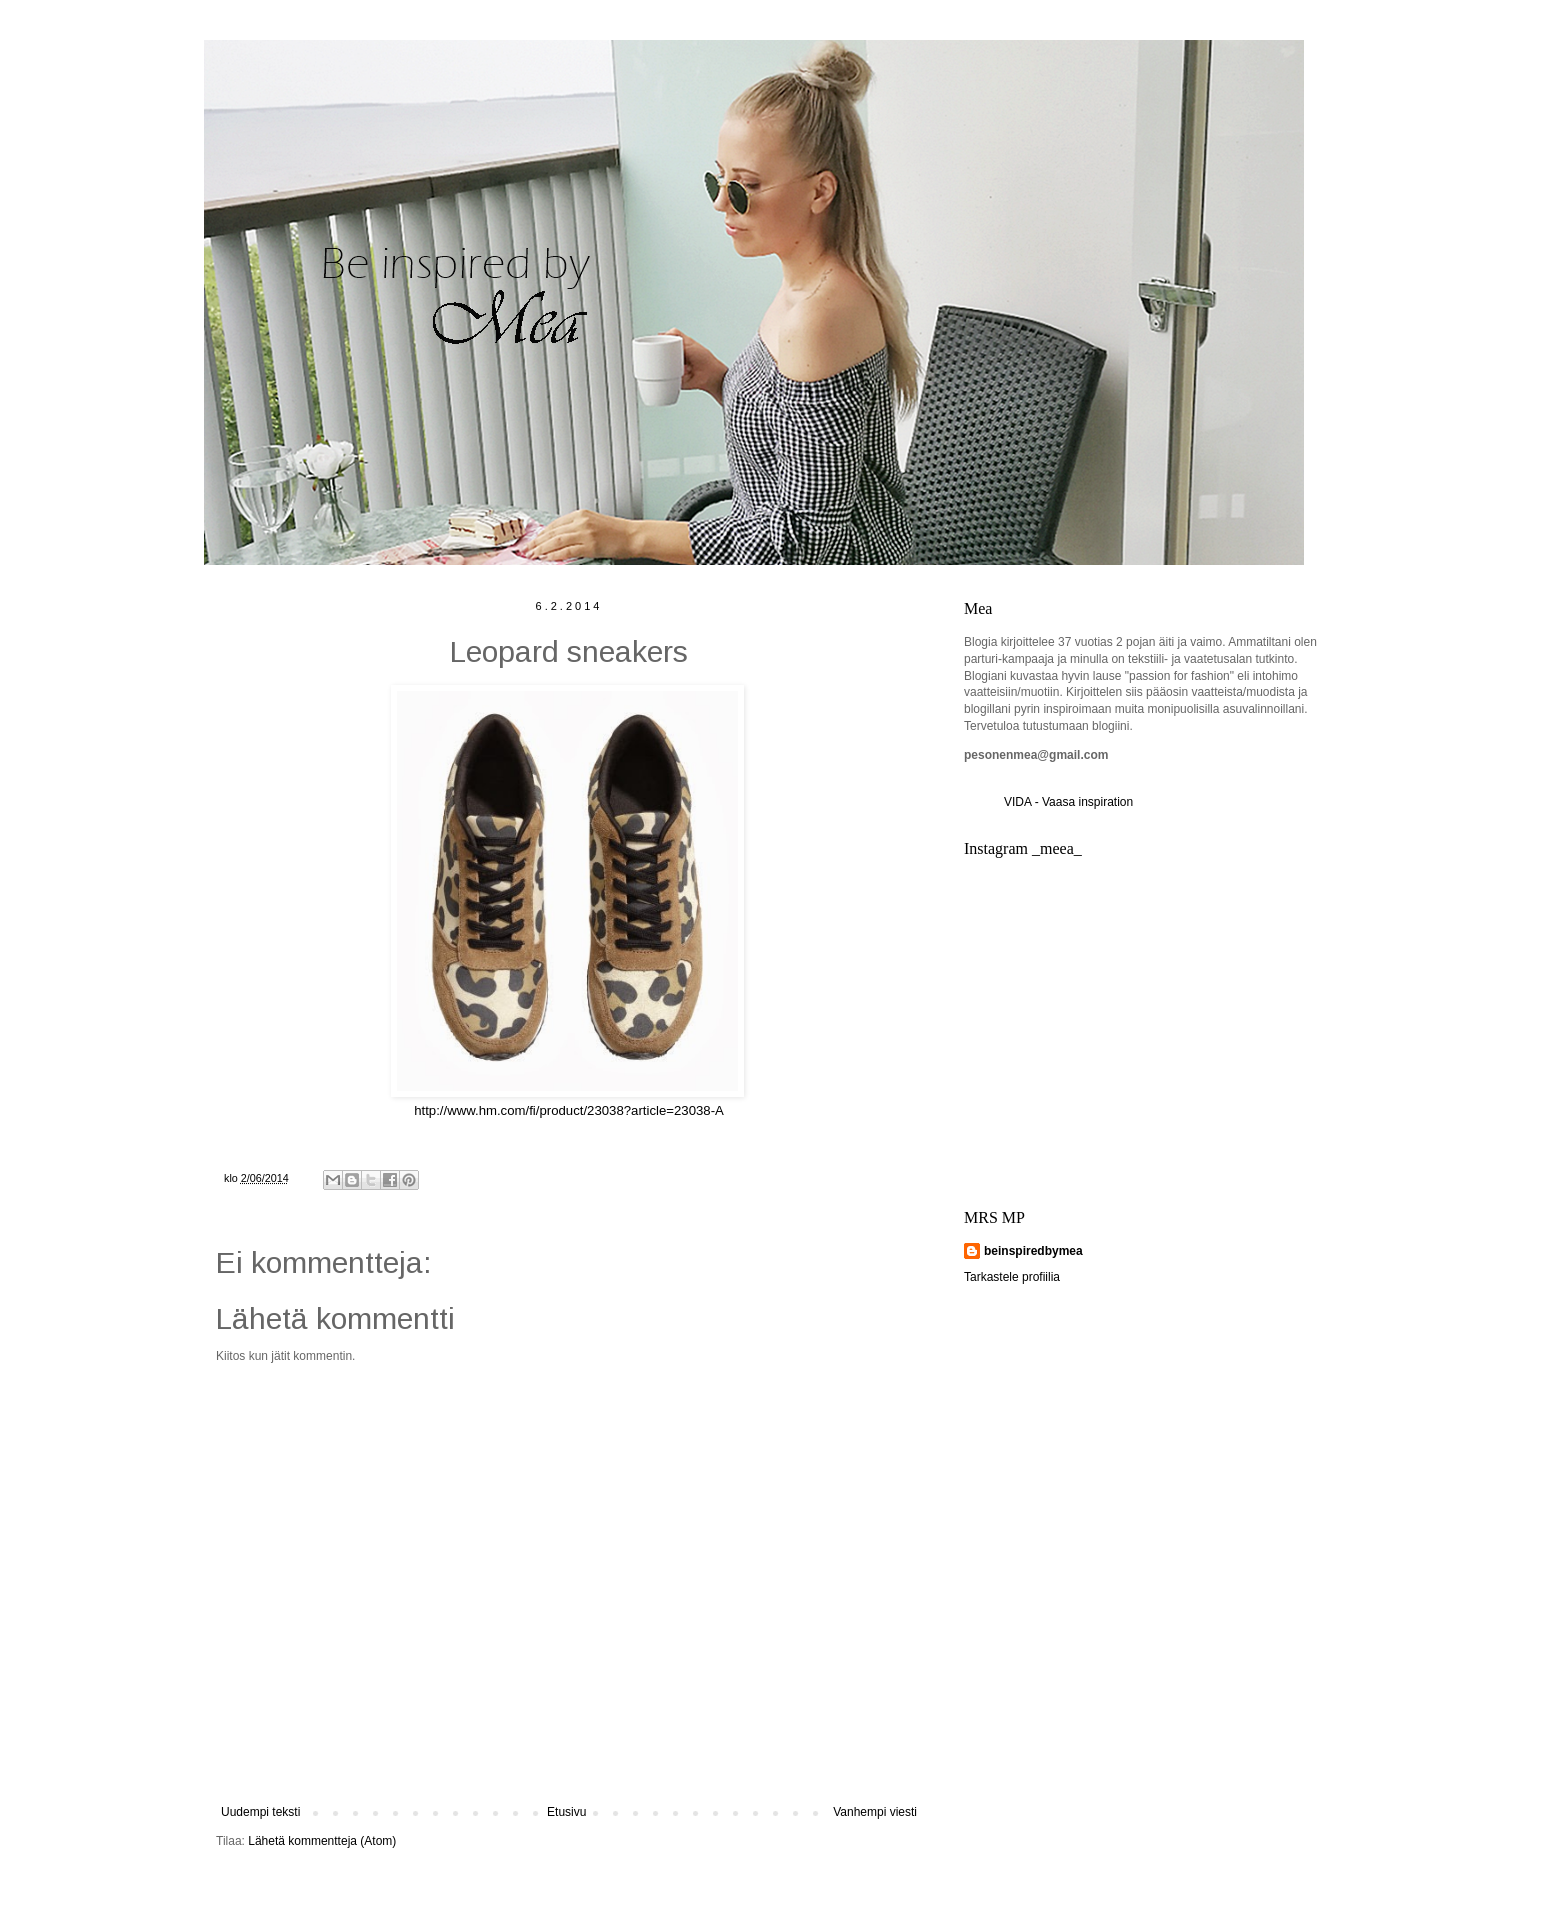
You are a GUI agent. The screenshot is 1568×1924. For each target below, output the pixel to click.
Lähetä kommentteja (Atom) (322, 1841)
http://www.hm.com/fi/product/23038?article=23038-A (569, 1110)
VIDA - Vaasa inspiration (1068, 802)
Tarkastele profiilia (1012, 1277)
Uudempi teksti (260, 1812)
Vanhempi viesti (875, 1812)
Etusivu (566, 1812)
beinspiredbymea (1033, 1251)
